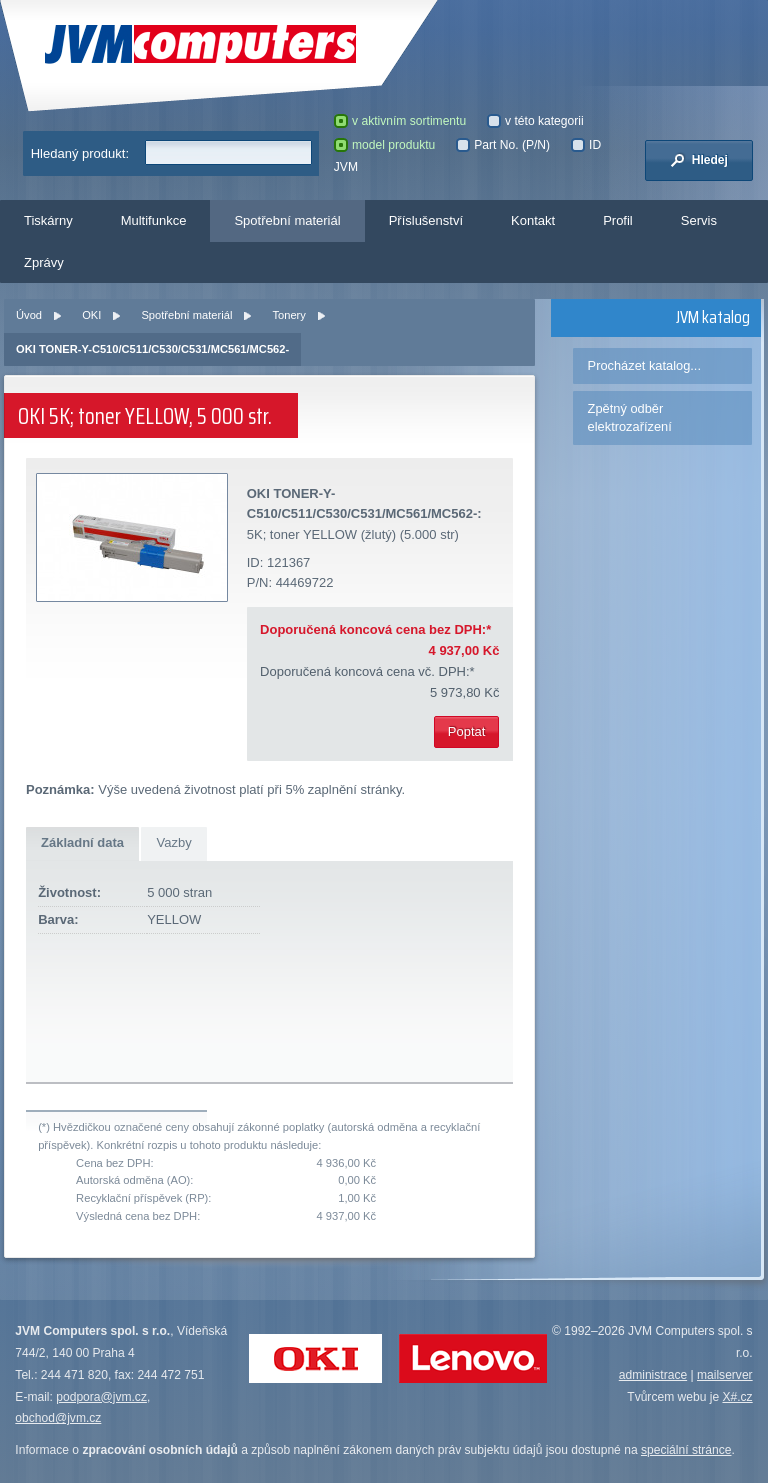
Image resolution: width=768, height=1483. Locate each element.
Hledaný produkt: (80, 153)
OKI (91, 315)
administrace (653, 1375)
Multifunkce (154, 220)
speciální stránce (686, 1450)
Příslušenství (426, 220)
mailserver (725, 1375)
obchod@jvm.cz (58, 1418)
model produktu (384, 145)
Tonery (288, 315)
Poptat (467, 731)
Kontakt (533, 220)
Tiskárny (48, 220)
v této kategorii (535, 121)
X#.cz (737, 1397)
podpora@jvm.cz (101, 1397)
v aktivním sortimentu (400, 121)
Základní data (82, 842)
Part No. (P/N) (503, 145)
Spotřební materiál (287, 220)
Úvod (29, 315)
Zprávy (44, 262)
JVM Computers (200, 44)
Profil (618, 220)
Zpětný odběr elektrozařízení (630, 417)
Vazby (173, 842)
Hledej (699, 160)
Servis (699, 220)
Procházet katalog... (644, 365)
